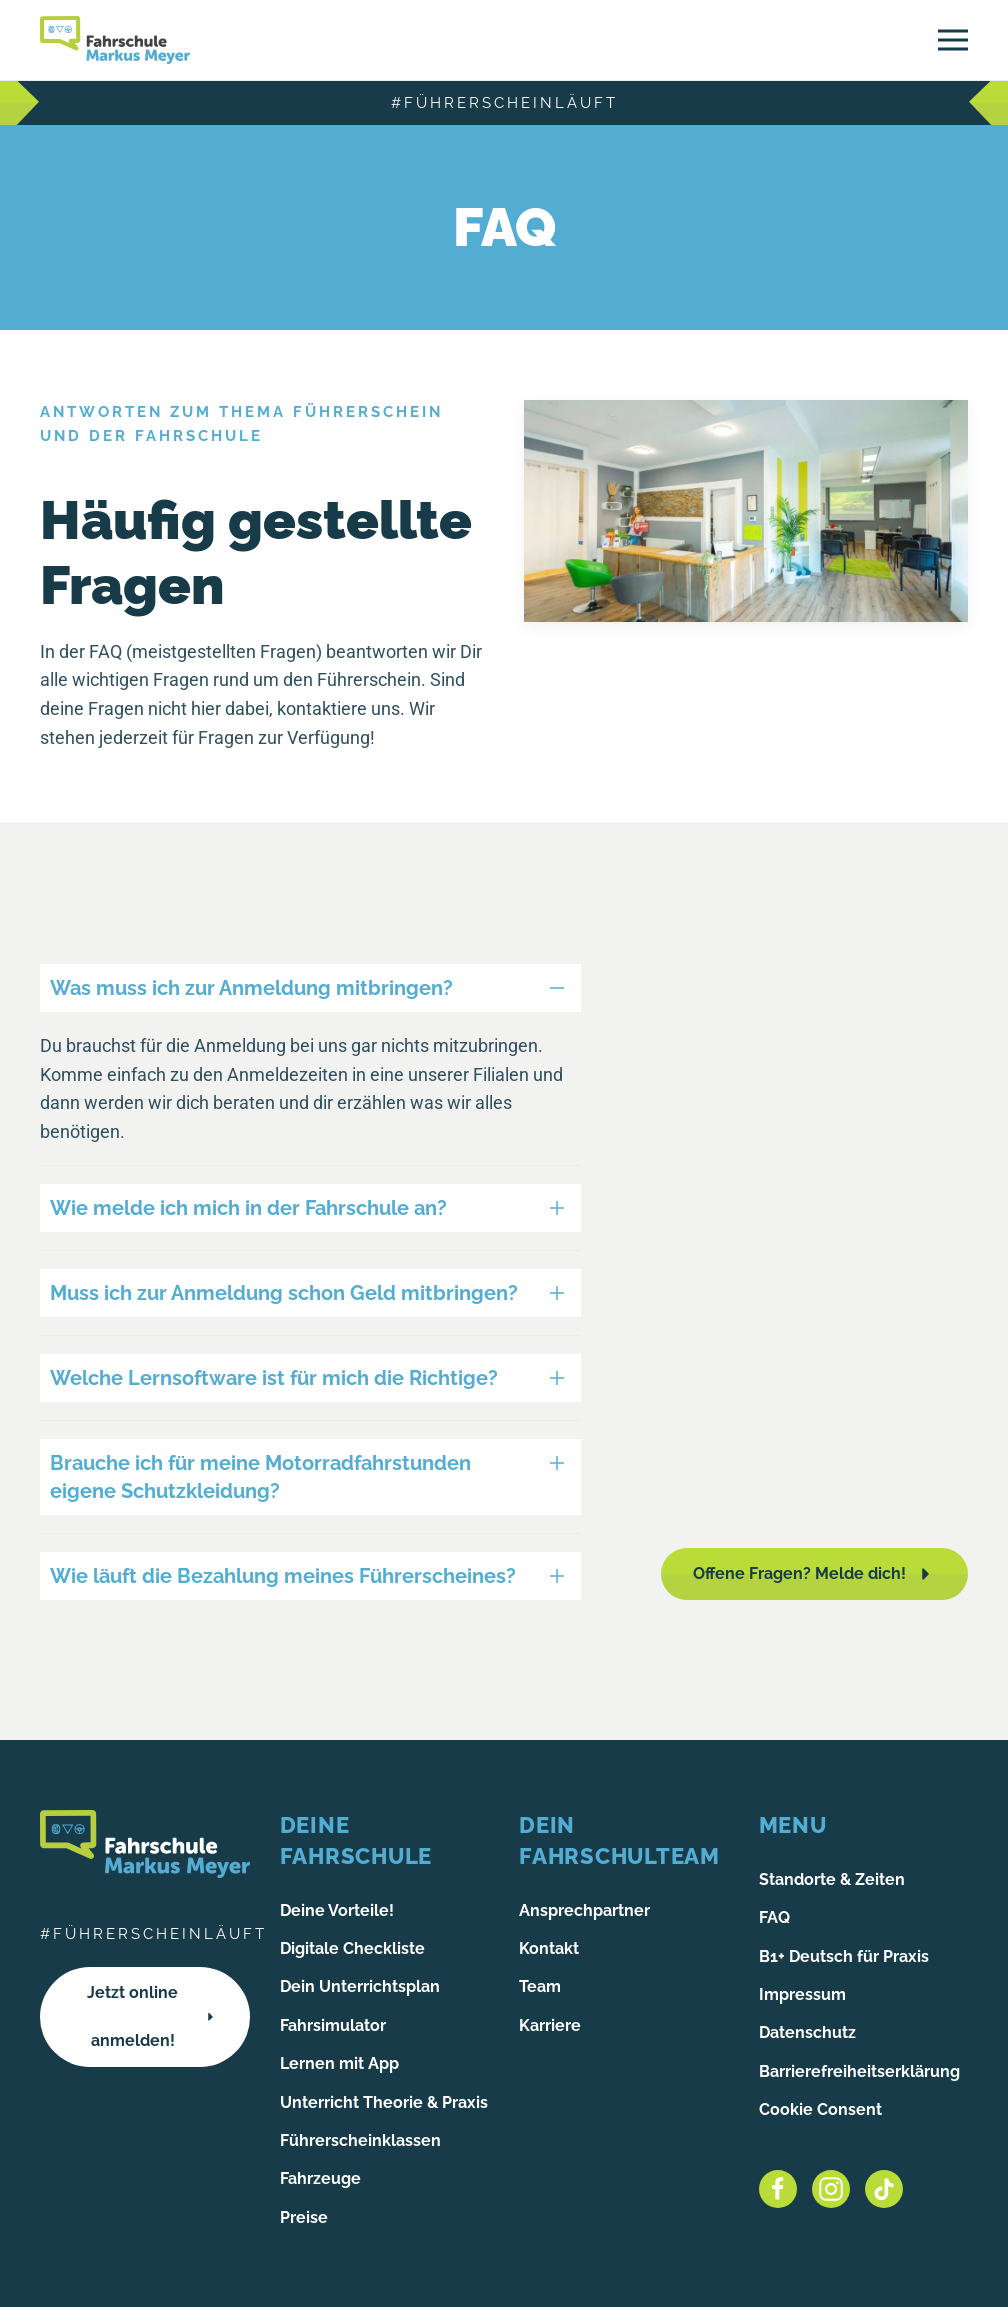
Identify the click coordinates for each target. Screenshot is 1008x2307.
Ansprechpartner (584, 1910)
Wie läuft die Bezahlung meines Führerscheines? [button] (283, 1576)
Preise (304, 2217)
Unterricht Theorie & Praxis (384, 2102)
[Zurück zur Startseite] (115, 40)
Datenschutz (807, 2032)
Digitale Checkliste (352, 1948)
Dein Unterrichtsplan (360, 1986)
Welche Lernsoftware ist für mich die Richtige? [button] (274, 1378)
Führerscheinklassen (360, 2140)
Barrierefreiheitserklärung (859, 2071)
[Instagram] (831, 2189)
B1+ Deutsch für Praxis (844, 1956)
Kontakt (549, 1948)
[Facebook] (778, 2189)
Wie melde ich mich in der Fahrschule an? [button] (248, 1208)
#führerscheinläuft (504, 103)
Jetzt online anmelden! (152, 2016)
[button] (953, 40)
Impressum (802, 1994)
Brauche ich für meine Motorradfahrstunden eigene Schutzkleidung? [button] (260, 1477)
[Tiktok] (884, 2189)
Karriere (550, 2025)
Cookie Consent (820, 2109)
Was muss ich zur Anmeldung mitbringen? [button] (251, 988)
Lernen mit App (339, 2063)
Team (540, 1986)
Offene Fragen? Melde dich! (814, 1574)
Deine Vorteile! (337, 1910)
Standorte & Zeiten (832, 1879)
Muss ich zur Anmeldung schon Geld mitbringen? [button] (284, 1293)
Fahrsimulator (333, 2025)
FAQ (774, 1917)
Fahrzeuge (320, 2178)
